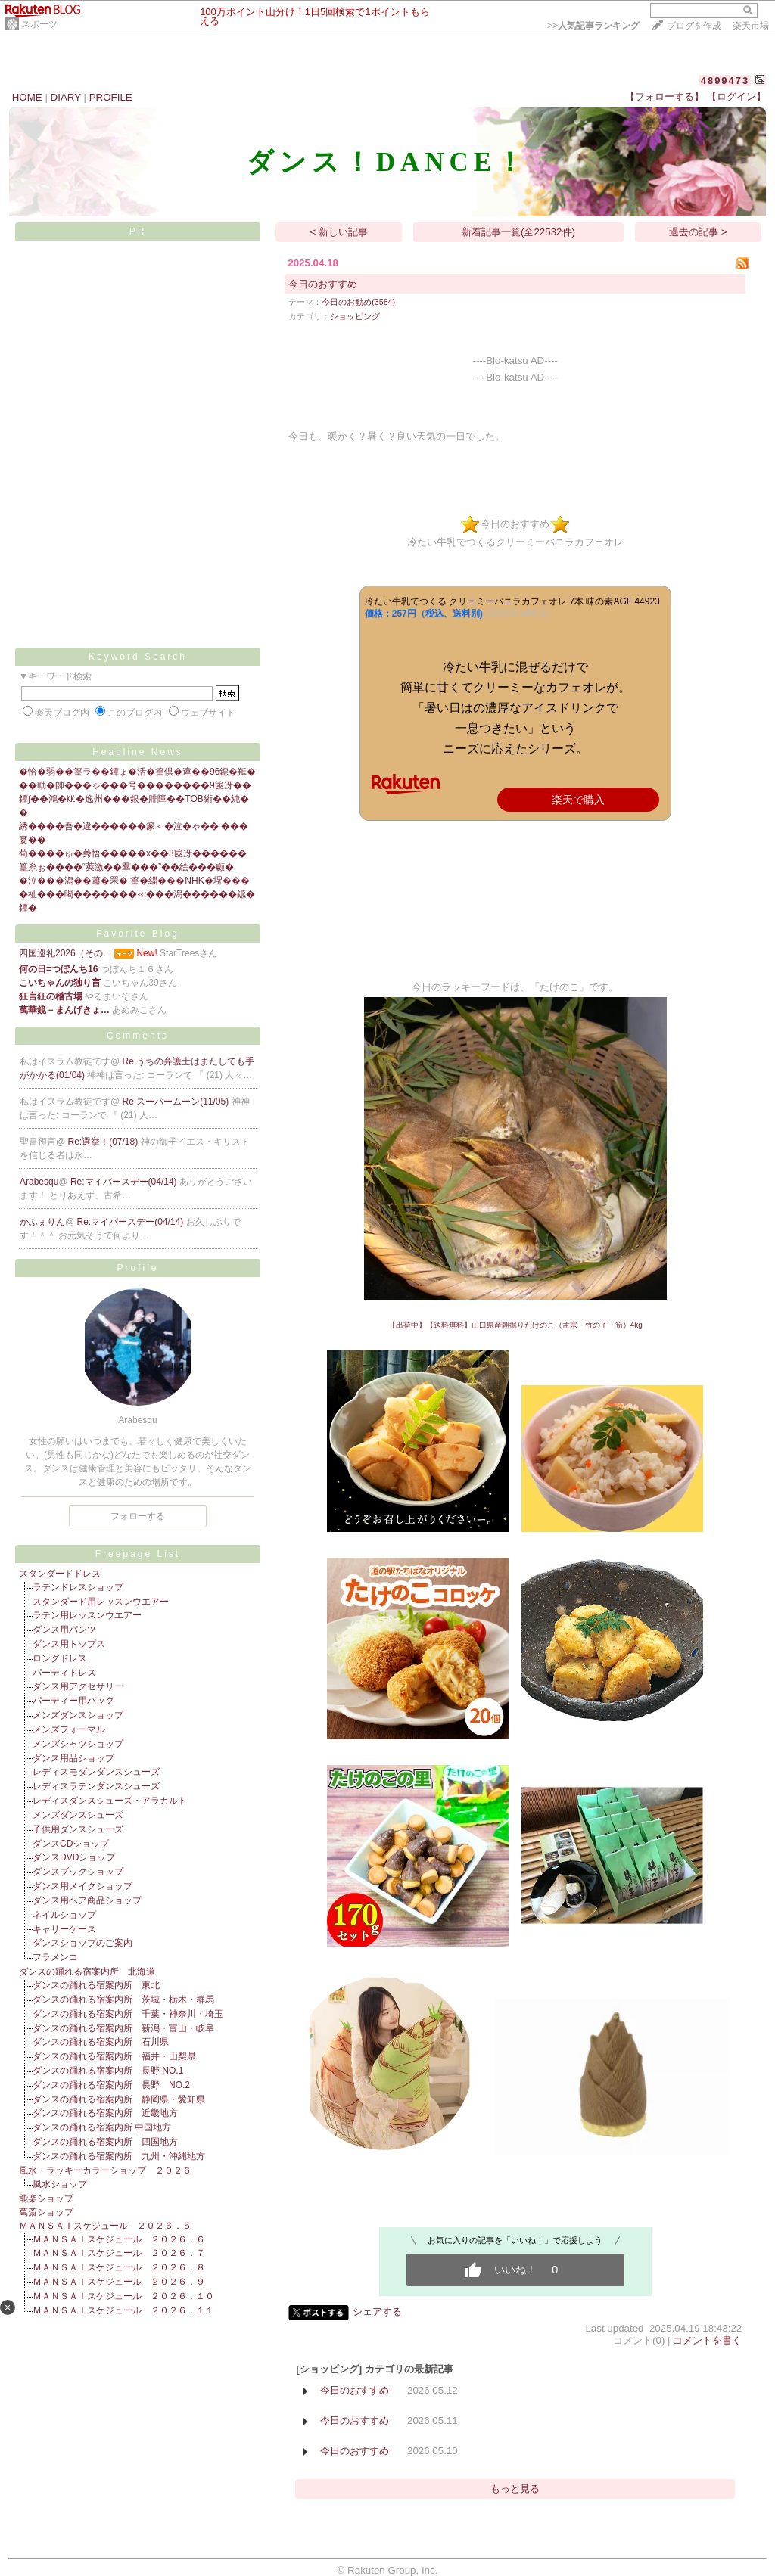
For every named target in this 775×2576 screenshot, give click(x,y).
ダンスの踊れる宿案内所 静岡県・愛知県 (119, 2099)
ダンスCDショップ (71, 1843)
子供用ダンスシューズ (78, 1829)
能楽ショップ (46, 2198)
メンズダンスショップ (78, 1715)
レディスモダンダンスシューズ (96, 1772)
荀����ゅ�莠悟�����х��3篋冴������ (133, 853)
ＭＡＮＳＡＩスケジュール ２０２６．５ (105, 2225)
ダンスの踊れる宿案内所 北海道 (87, 1971)
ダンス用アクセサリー (78, 1686)
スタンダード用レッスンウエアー (101, 1601)
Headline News (137, 752)
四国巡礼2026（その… (65, 953)
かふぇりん (42, 1222)
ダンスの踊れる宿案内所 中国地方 (102, 2127)
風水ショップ (60, 2184)
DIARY (66, 97)
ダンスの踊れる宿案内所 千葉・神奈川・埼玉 (128, 2014)
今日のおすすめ (322, 284)
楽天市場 (751, 25)
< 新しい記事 (339, 232)
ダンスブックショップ (78, 1871)
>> (593, 25)
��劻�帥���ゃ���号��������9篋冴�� (135, 785)
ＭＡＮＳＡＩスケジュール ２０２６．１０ (123, 2296)
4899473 (725, 80)
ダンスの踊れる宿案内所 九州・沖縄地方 (119, 2156)
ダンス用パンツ (64, 1629)
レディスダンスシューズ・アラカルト (110, 1800)
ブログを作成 (694, 25)
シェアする (377, 2311)
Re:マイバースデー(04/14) (124, 1181)
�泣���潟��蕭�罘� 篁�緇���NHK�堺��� (134, 880)
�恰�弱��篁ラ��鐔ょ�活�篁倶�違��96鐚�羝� (137, 771)
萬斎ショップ (46, 2212)
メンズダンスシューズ (78, 1815)
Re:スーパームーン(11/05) (177, 1101)
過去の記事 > (698, 232)
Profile (137, 1268)
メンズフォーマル (69, 1729)
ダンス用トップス (69, 1644)
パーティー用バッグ (73, 1700)
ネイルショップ (64, 1914)
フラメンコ (55, 1957)
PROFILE (110, 97)
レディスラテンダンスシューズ (96, 1786)
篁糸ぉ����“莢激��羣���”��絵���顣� (126, 867)
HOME (27, 97)
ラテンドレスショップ (78, 1587)
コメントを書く (707, 2340)
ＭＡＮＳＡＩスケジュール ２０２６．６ (119, 2239)
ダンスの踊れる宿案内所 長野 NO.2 (111, 2085)
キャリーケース (64, 1929)
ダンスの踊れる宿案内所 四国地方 (105, 2141)
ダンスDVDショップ (74, 1857)
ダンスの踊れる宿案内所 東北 (96, 1985)
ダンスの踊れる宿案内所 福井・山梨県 (114, 2056)
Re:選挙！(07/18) (104, 1141)
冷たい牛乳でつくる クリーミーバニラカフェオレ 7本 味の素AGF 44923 (512, 601)
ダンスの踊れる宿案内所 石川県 (101, 2042)
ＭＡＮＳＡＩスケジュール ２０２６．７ (119, 2253)
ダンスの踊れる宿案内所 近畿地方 (105, 2113)
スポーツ (39, 24)
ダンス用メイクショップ (82, 1886)
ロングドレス (60, 1658)
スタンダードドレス (60, 1573)
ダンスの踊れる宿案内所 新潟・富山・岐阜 (123, 2028)
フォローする (137, 1516)
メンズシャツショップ (78, 1744)
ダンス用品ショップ (73, 1758)
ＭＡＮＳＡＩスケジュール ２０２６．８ (119, 2267)
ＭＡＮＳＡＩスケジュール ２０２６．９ (119, 2281)
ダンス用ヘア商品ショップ (87, 1900)
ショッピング (355, 316)
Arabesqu (39, 1181)
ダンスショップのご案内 (82, 1942)
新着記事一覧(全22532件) (518, 232)
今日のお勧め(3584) (358, 301)
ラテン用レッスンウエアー (87, 1615)
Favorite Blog (137, 933)
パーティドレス (64, 1672)
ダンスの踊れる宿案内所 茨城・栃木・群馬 (123, 1999)
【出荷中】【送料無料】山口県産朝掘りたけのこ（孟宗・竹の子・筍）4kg (515, 1325)
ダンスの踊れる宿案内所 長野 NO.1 (108, 2070)
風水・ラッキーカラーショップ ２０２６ (105, 2170)
